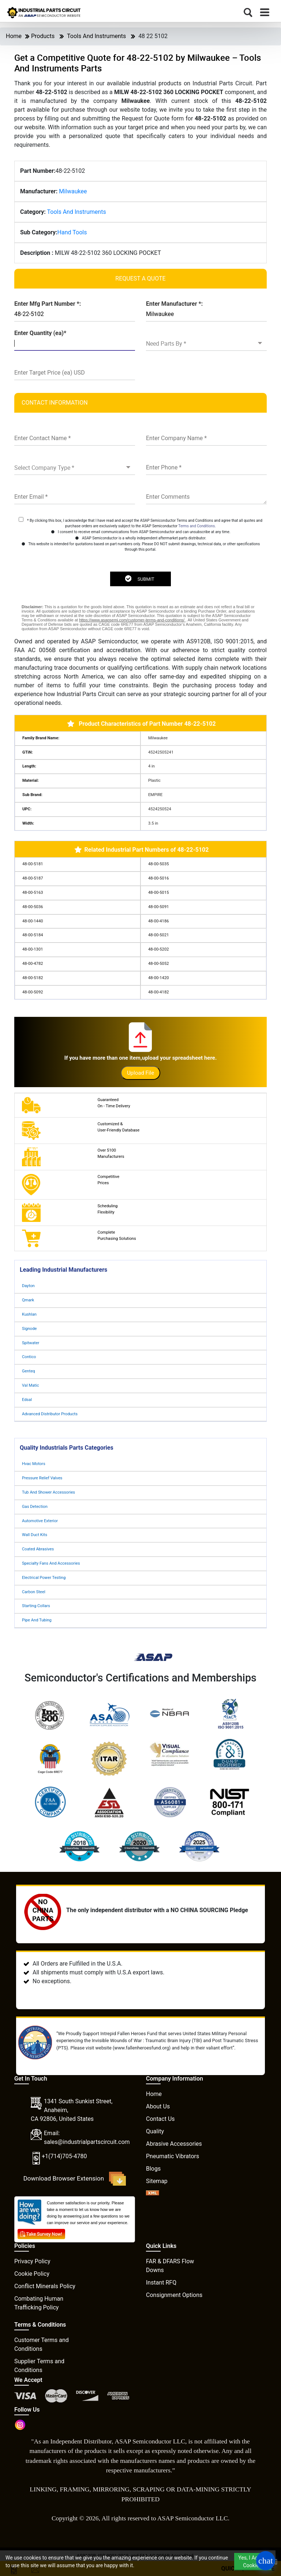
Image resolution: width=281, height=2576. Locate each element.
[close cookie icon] (276, 2561)
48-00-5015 (158, 892)
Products (43, 36)
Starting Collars (36, 1605)
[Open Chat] (265, 2560)
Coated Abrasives (38, 1549)
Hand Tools (72, 232)
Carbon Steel (33, 1592)
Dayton (28, 1285)
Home (14, 36)
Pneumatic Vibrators (172, 2156)
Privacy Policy (32, 2261)
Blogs (153, 2168)
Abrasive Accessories (174, 2143)
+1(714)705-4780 (64, 2156)
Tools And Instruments (96, 36)
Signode (29, 1328)
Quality (155, 2131)
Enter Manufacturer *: (174, 303)
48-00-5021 (158, 935)
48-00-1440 (32, 921)
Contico (29, 1356)
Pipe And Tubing (37, 1620)
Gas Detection (35, 1506)
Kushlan (29, 1314)
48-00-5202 (158, 949)
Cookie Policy (31, 2273)
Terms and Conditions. (197, 526)
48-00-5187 (32, 878)
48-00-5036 (32, 906)
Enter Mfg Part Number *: (47, 303)
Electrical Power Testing (43, 1577)
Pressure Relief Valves (42, 1478)
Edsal (27, 1399)
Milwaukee (73, 191)
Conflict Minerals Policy (44, 2286)
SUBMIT (139, 578)
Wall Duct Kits (34, 1534)
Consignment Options (174, 2294)
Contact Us (160, 2118)
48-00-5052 (158, 963)
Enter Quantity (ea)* (40, 333)
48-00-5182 (32, 977)
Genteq (28, 1371)
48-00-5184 (32, 935)
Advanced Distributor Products (50, 1414)
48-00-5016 (158, 878)
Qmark (28, 1300)
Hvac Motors (33, 1463)
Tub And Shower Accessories (48, 1492)
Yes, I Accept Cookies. (252, 2561)
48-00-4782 (32, 963)
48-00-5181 (32, 864)
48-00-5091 (158, 906)
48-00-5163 (32, 892)
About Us (158, 2106)
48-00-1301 (32, 949)
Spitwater (30, 1343)
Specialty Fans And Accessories (51, 1563)
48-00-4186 (158, 921)
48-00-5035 (158, 864)
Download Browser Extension (74, 2179)
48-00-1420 (158, 977)
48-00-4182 (158, 992)
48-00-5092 (32, 992)
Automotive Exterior (40, 1521)
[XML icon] (152, 2193)
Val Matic (30, 1385)
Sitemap (157, 2181)
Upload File (140, 1073)
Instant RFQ (161, 2282)
